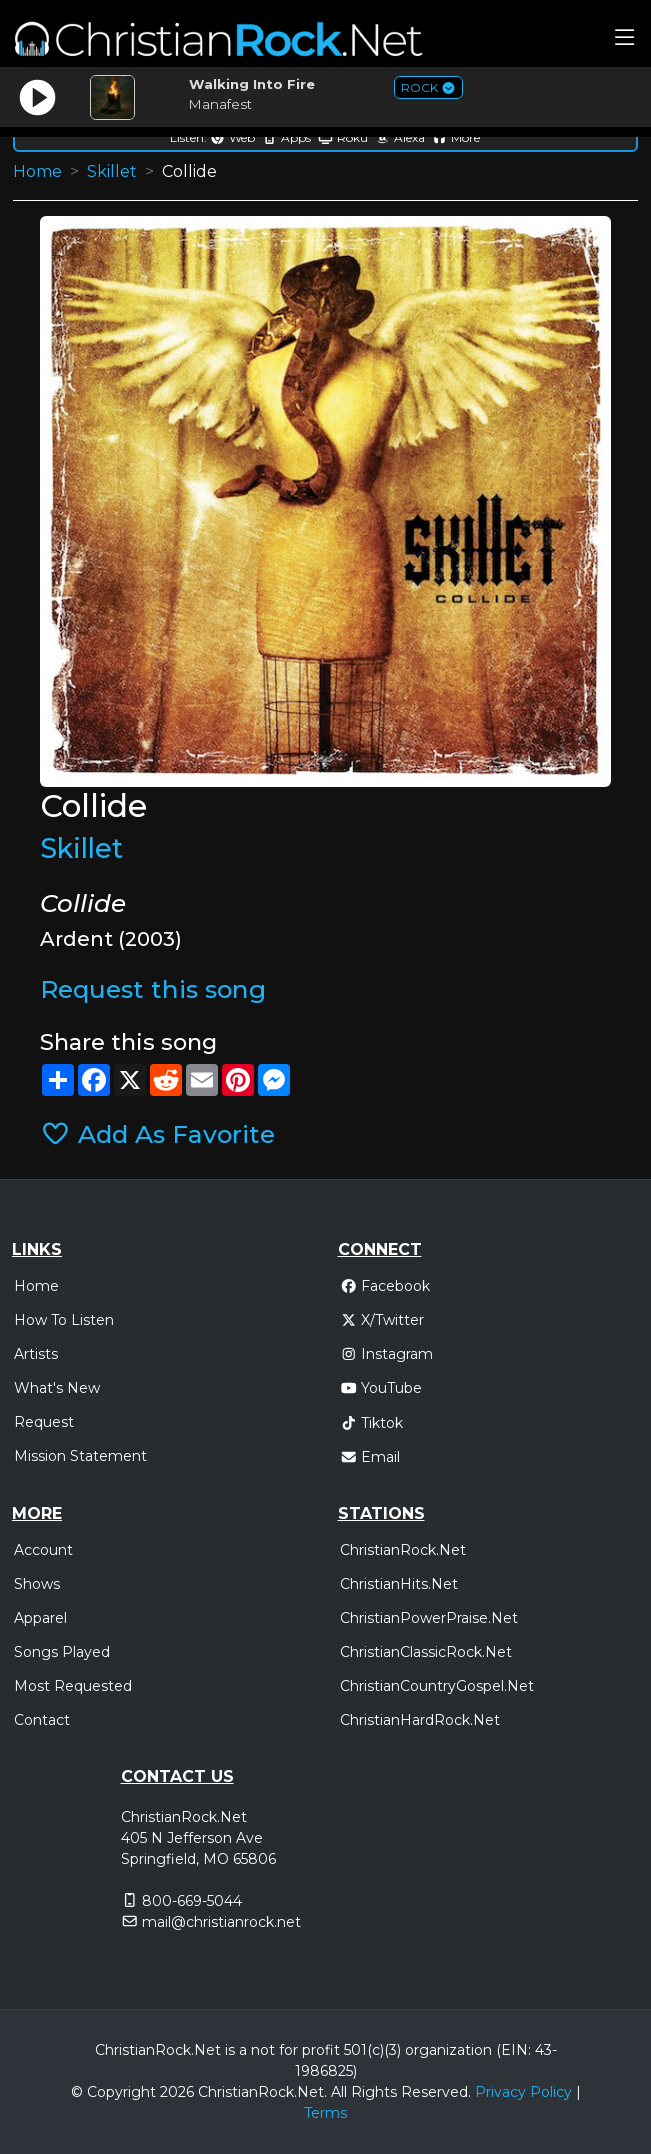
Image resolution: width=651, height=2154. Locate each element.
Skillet (112, 171)
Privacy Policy (523, 2092)
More (456, 137)
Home (37, 171)
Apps (286, 137)
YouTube (381, 1388)
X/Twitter (382, 1320)
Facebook (385, 1286)
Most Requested (73, 1686)
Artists (36, 1354)
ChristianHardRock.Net (420, 1720)
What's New (57, 1388)
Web (232, 137)
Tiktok (372, 1423)
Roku (343, 137)
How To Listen (64, 1320)
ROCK (428, 87)
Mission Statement (80, 1456)
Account (43, 1550)
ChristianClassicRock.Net (426, 1652)
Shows (37, 1584)
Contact (42, 1720)
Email (370, 1457)
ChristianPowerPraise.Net (429, 1618)
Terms (325, 2113)
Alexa (400, 137)
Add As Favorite (157, 1134)
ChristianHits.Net (399, 1584)
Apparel (40, 1618)
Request (44, 1422)
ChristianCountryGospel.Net (437, 1686)
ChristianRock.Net (403, 1550)
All (339, 2092)
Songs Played (62, 1652)
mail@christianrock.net (221, 1922)
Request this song (153, 989)
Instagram (387, 1354)
